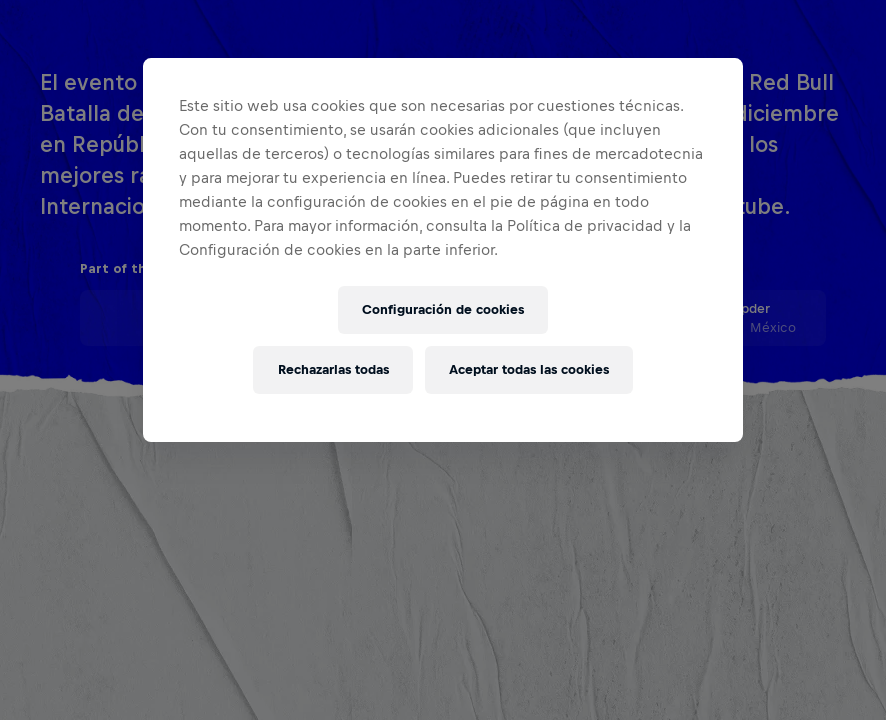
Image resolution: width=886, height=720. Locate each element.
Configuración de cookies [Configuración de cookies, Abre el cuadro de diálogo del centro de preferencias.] (443, 309)
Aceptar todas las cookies (529, 369)
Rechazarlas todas (333, 369)
